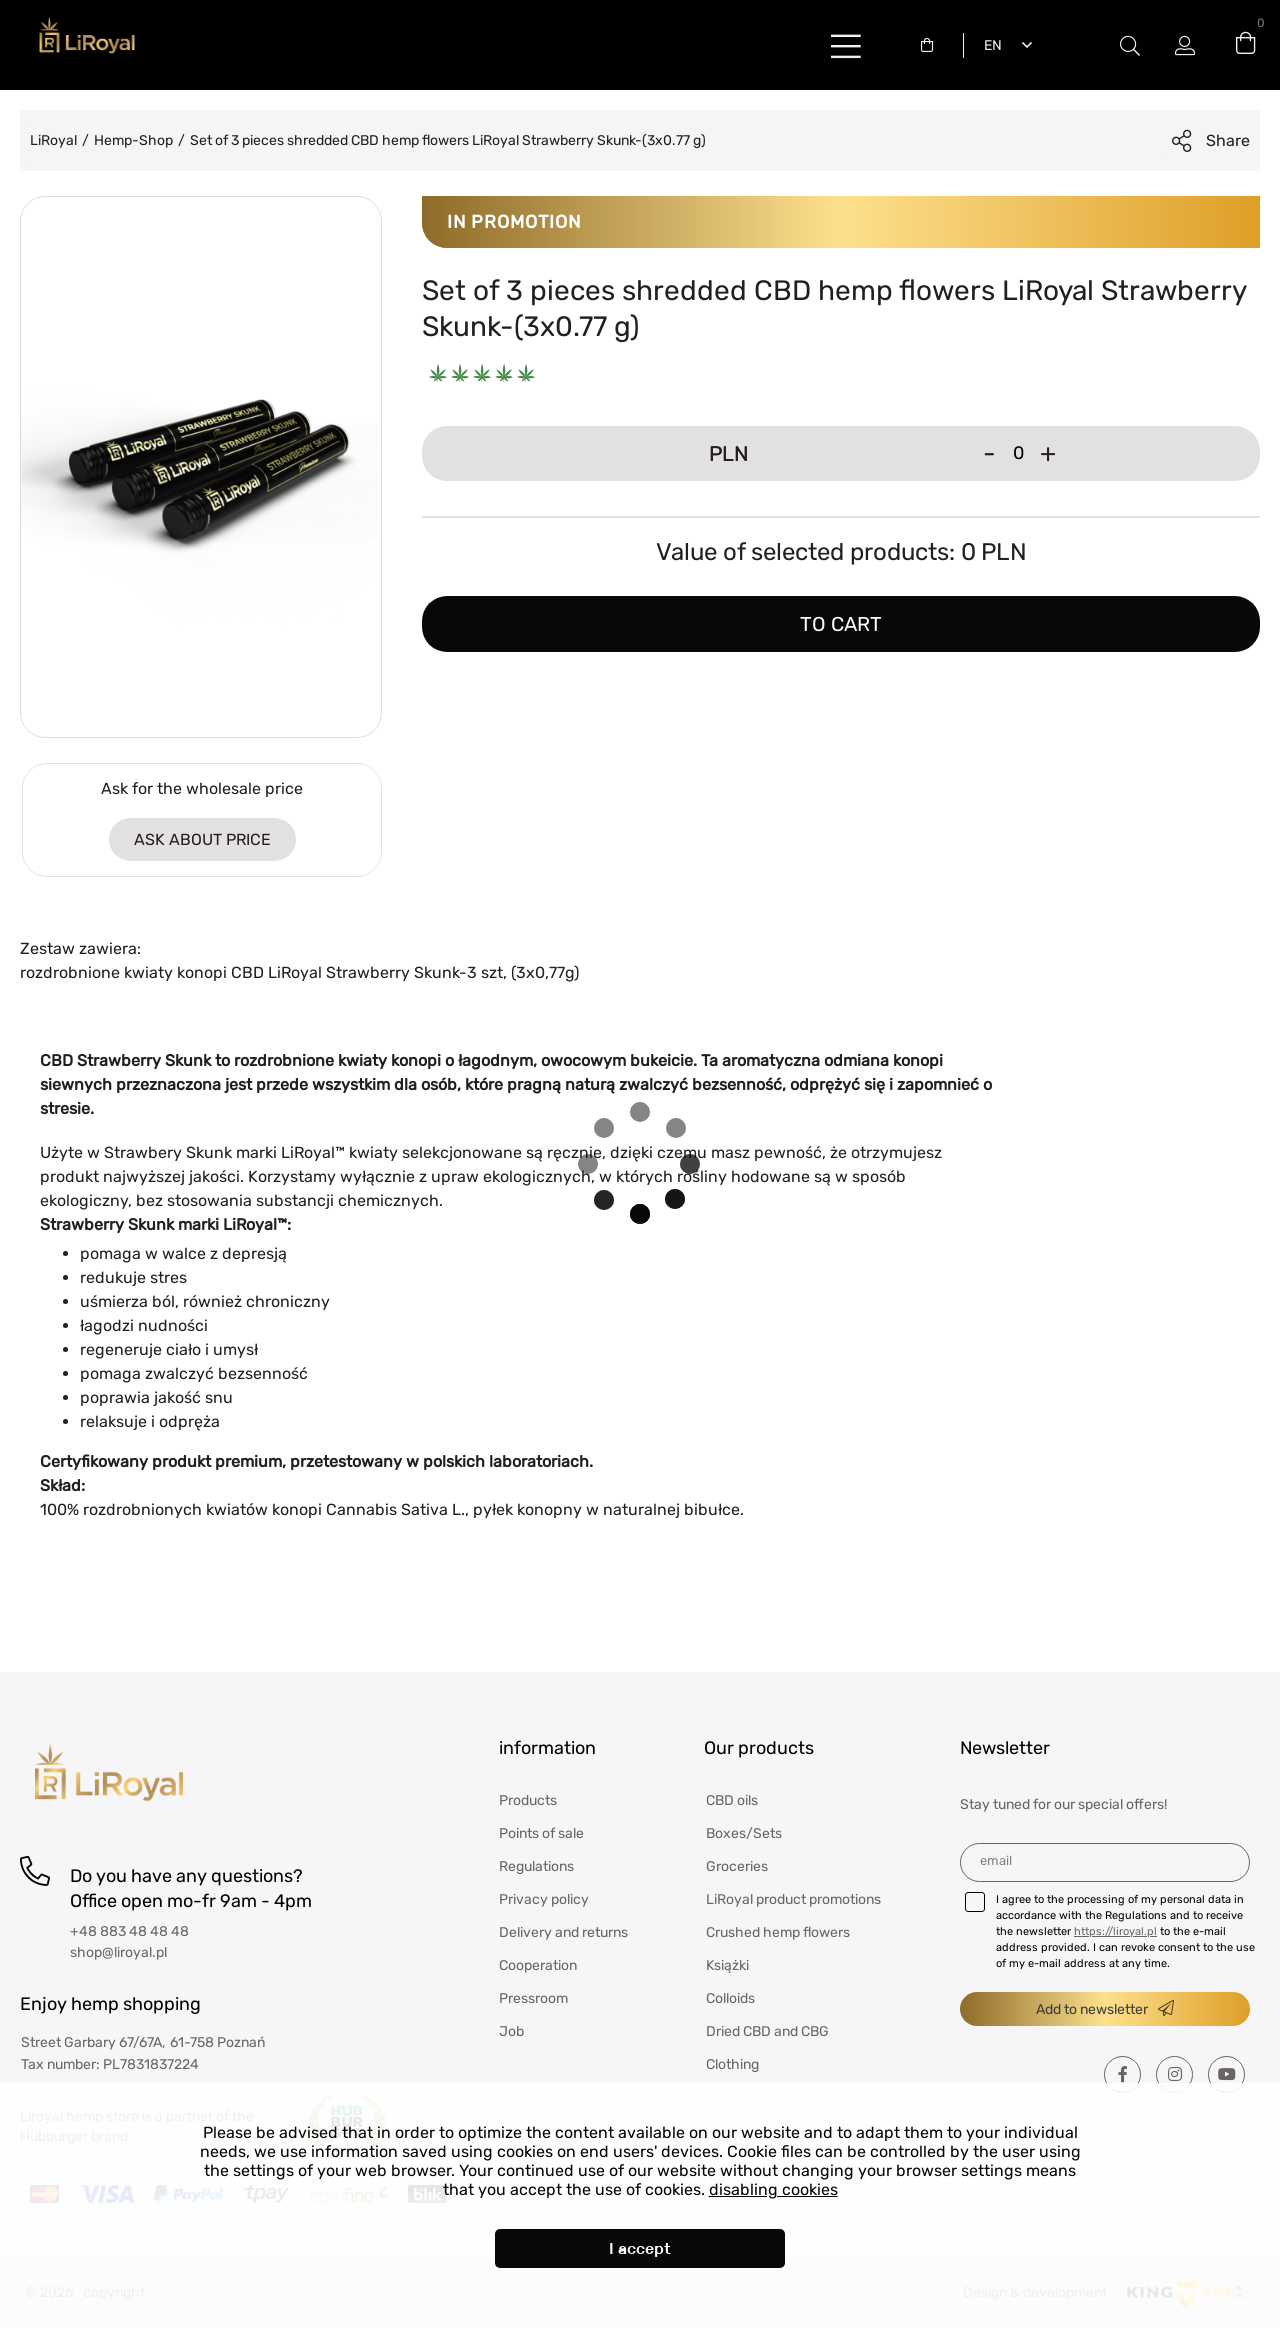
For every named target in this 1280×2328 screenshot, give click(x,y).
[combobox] (932, 45)
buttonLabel (846, 45)
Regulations (536, 1866)
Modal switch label (1130, 45)
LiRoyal (53, 140)
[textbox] (932, 45)
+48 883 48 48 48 (129, 1931)
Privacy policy (544, 1899)
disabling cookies (773, 2189)
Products (528, 1800)
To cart (841, 624)
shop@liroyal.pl (118, 1952)
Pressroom (533, 1998)
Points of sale (541, 1833)
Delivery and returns (563, 1932)
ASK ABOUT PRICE (202, 839)
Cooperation (538, 1965)
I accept (640, 2248)
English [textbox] (989, 45)
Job (511, 2031)
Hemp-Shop (133, 140)
